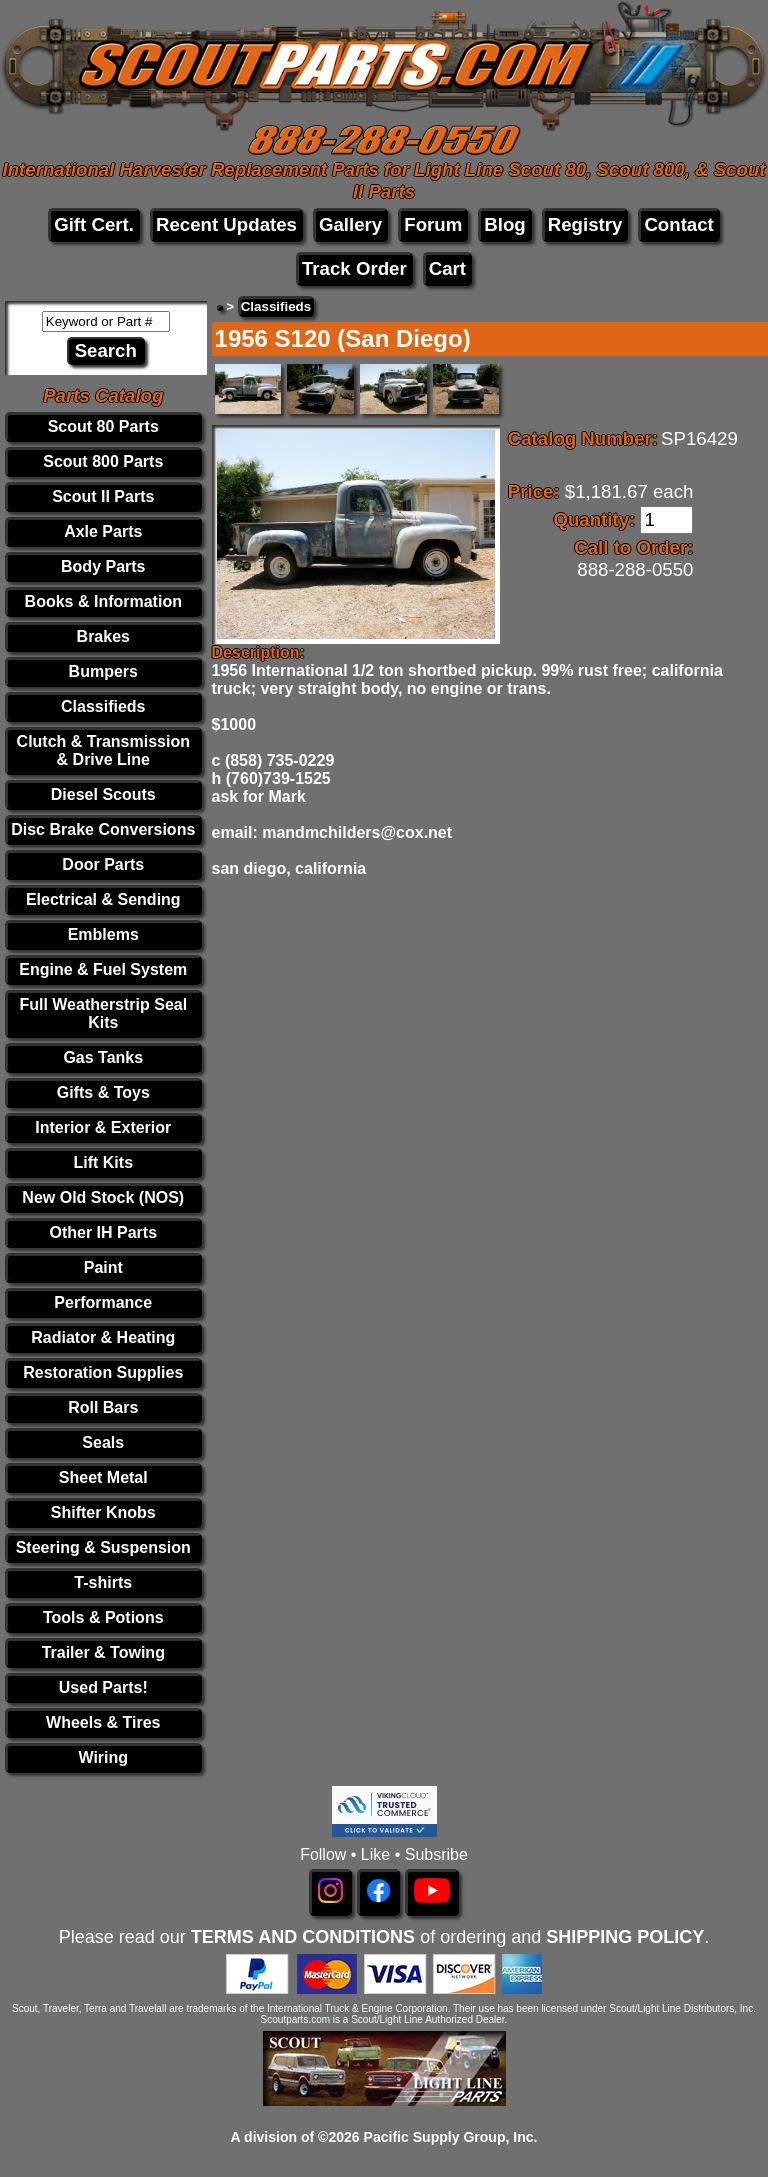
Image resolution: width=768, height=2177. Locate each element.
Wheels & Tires (103, 1722)
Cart (447, 268)
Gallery (350, 224)
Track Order (354, 268)
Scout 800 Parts (103, 461)
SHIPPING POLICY (625, 1937)
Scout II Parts (103, 496)
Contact (678, 224)
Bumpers (103, 671)
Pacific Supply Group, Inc (449, 2137)
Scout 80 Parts (103, 426)
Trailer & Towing (103, 1652)
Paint (103, 1267)
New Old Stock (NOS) (103, 1197)
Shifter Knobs (103, 1512)
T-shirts (103, 1582)
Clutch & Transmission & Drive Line (103, 750)
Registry (585, 224)
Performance (103, 1302)
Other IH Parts (103, 1232)
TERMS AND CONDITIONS (303, 1937)
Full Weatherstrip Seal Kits (103, 1013)
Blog (504, 224)
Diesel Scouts (103, 794)
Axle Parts (103, 531)
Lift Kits (103, 1162)
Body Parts (103, 566)
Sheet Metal (103, 1477)
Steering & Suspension (103, 1547)
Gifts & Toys (103, 1092)
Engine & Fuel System (103, 969)
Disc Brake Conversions (103, 829)
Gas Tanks (103, 1057)
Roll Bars (103, 1407)
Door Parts (103, 864)
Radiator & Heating (103, 1337)
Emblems (103, 934)
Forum (433, 224)
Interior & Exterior (103, 1127)
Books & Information (103, 601)
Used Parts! (103, 1687)
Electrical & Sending (103, 899)
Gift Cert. (94, 224)
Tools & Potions (103, 1617)
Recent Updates (226, 224)
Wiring (103, 1757)
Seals (103, 1442)
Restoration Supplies (103, 1372)
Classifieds (103, 706)
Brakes (103, 636)
